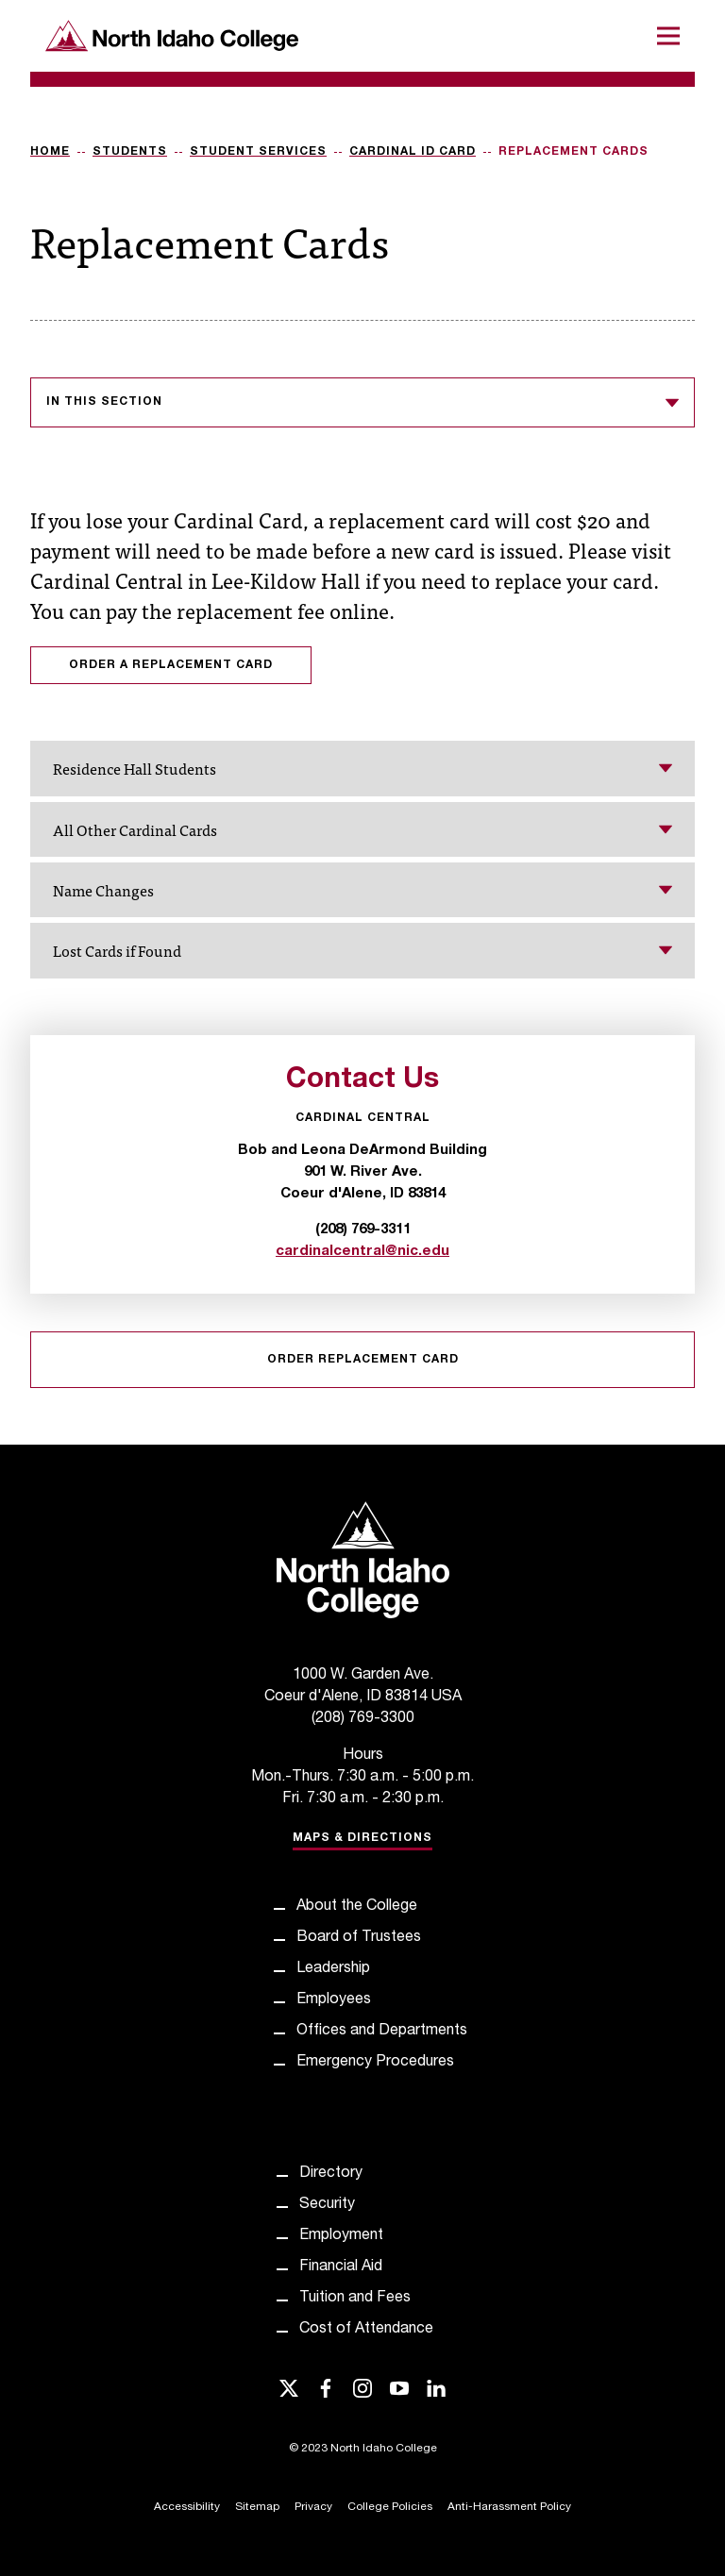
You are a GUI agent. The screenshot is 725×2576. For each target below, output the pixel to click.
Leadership (333, 1969)
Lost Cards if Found (362, 950)
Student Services (258, 152)
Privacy (313, 2507)
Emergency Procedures (375, 2062)
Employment (341, 2236)
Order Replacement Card (363, 1359)
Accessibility (187, 2507)
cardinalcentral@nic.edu (362, 1252)
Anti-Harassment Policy (509, 2507)
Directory (330, 2174)
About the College (356, 1907)
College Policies (389, 2507)
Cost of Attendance (366, 2329)
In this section (362, 403)
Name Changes (362, 890)
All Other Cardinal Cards (362, 829)
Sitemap (257, 2507)
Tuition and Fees (355, 2298)
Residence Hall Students (362, 768)
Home (50, 152)
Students (130, 152)
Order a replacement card (171, 665)
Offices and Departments (381, 2031)
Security (327, 2205)
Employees (333, 2000)
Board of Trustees (358, 1938)
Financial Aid (340, 2267)
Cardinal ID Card (412, 152)
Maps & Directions (362, 1838)
